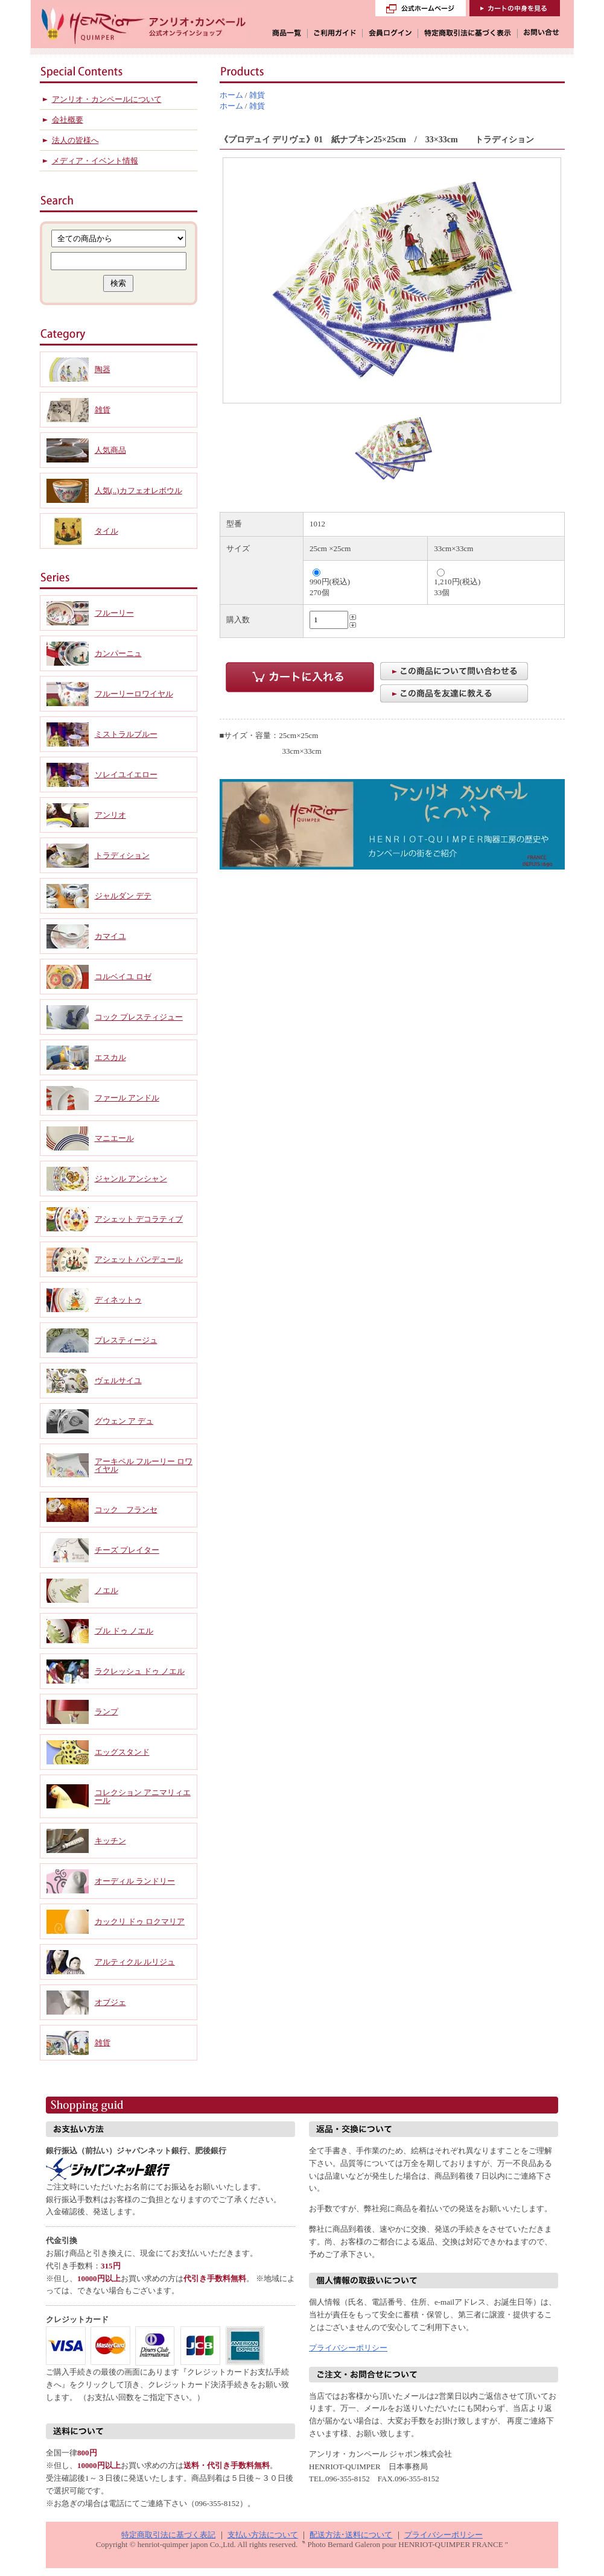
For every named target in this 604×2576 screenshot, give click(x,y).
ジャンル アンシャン (131, 1178)
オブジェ (110, 2002)
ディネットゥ (118, 1299)
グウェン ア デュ (124, 1420)
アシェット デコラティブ (139, 1218)
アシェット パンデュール (139, 1259)
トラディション (122, 855)
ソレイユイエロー (126, 774)
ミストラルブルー (126, 734)
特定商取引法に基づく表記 (168, 2534)
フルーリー (114, 612)
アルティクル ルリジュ (135, 1961)
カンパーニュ (118, 653)
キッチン (110, 1840)
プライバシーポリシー (348, 2347)
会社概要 (67, 119)
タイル (106, 530)
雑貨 (257, 94)
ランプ (106, 1711)
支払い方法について (262, 2534)
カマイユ (110, 936)
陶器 (102, 369)
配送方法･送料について (351, 2534)
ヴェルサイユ (118, 1380)
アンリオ (110, 814)
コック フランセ (126, 1509)
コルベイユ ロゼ (123, 976)
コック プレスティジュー (139, 1016)
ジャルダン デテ (123, 895)
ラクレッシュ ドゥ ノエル (140, 1671)
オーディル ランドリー (135, 1881)
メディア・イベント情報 (95, 160)
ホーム (231, 94)
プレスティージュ (126, 1340)
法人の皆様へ (75, 140)
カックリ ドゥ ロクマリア (140, 1921)
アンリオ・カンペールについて (107, 99)
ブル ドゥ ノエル (124, 1630)
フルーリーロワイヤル (134, 693)
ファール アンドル (127, 1097)
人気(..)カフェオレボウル (138, 490)
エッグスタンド (122, 1752)
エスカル (110, 1057)
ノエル (106, 1590)
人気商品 (110, 450)
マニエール (114, 1138)
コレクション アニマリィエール (143, 1796)
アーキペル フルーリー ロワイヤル (144, 1465)
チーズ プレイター (127, 1550)
